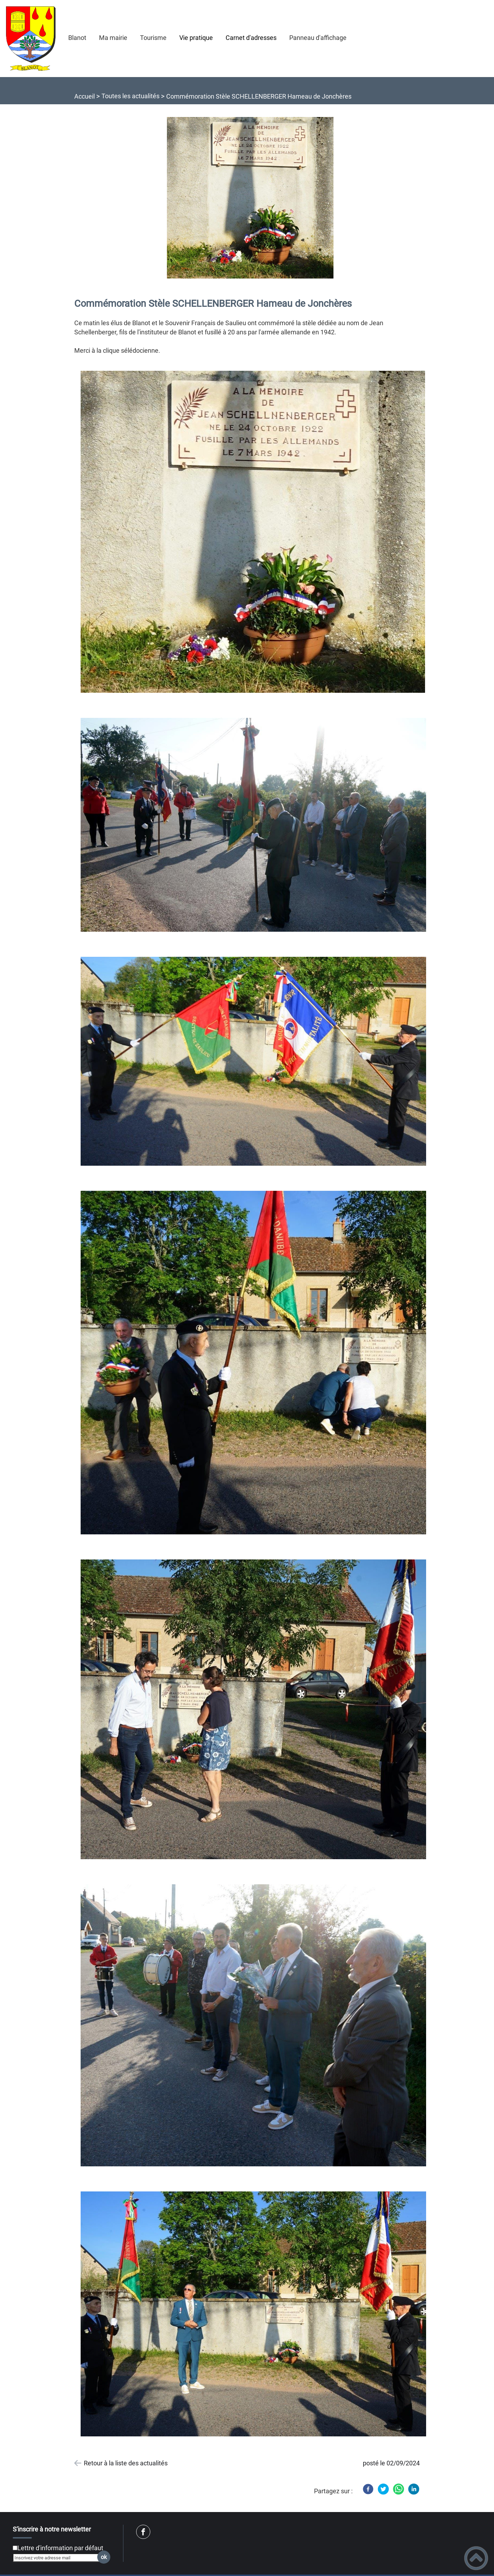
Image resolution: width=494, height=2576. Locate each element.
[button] (476, 2558)
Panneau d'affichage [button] (318, 37)
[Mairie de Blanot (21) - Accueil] (31, 38)
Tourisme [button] (153, 37)
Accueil (84, 96)
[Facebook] (368, 2489)
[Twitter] (383, 2489)
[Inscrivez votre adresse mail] (58, 2557)
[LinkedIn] (414, 2489)
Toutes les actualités (130, 96)
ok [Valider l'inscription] (104, 2557)
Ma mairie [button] (113, 37)
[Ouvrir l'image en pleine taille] (253, 198)
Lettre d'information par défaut (60, 2548)
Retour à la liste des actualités (126, 2463)
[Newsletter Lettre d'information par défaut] (15, 2548)
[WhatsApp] (399, 2489)
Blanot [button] (77, 37)
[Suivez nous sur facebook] (143, 2532)
